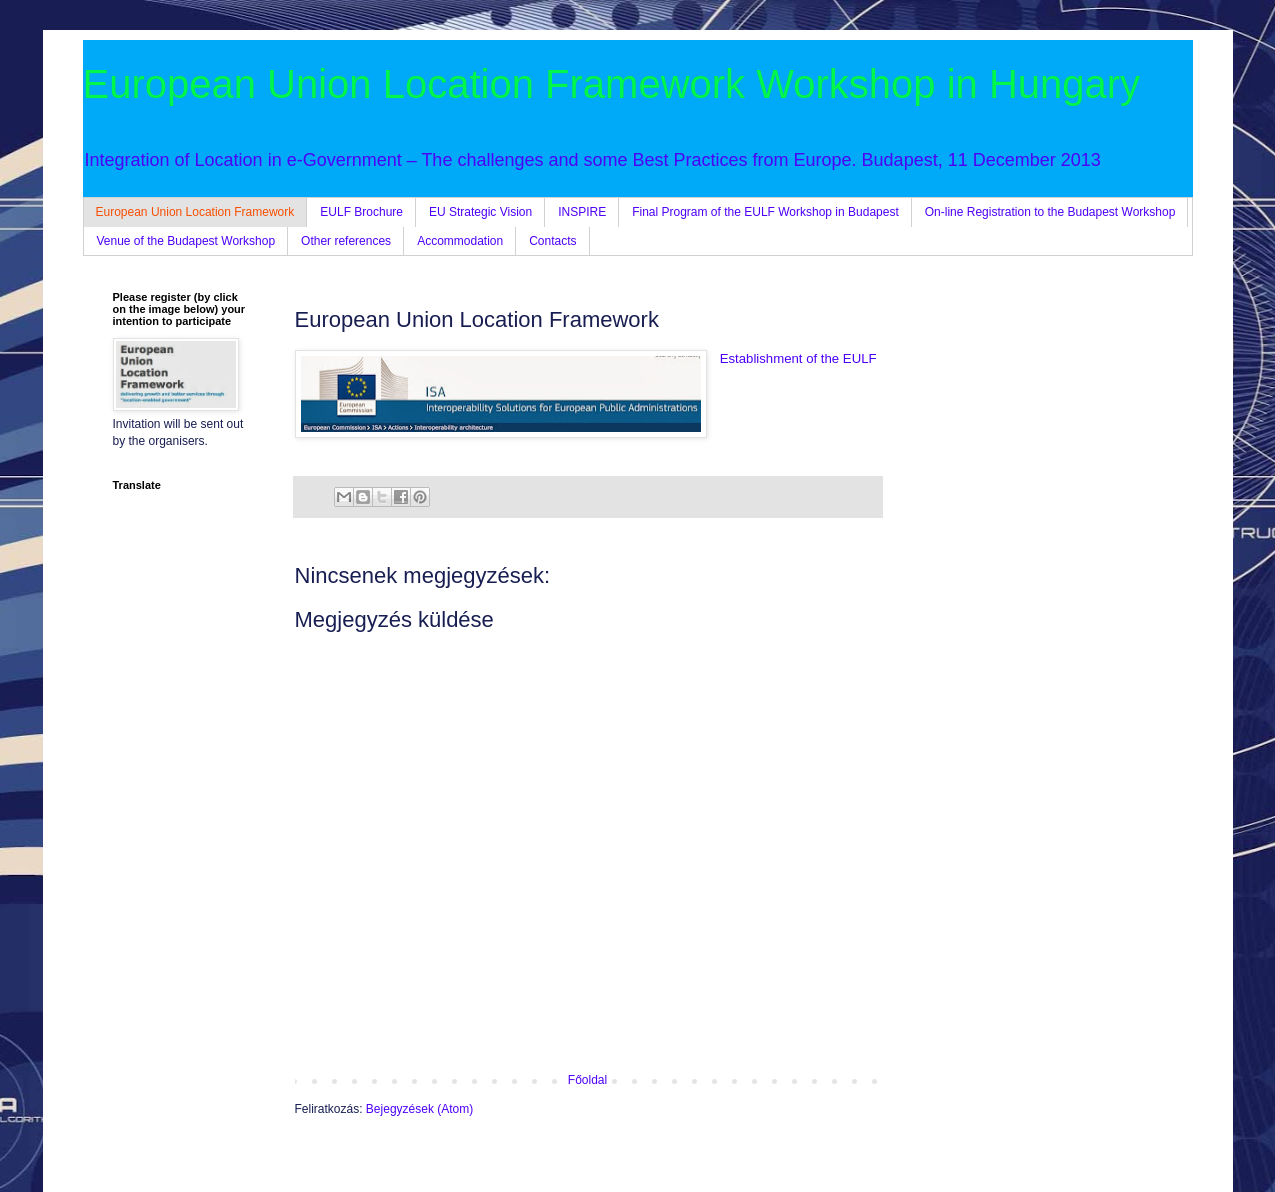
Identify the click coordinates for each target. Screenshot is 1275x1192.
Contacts (552, 241)
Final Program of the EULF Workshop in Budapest (765, 212)
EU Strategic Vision (480, 212)
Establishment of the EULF (798, 358)
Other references (346, 241)
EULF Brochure (361, 212)
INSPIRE (582, 212)
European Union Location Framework (195, 212)
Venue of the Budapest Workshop (186, 241)
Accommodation (460, 241)
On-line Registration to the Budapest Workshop (1050, 212)
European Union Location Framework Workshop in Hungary (612, 84)
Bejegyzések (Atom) (419, 1109)
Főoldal (587, 1080)
